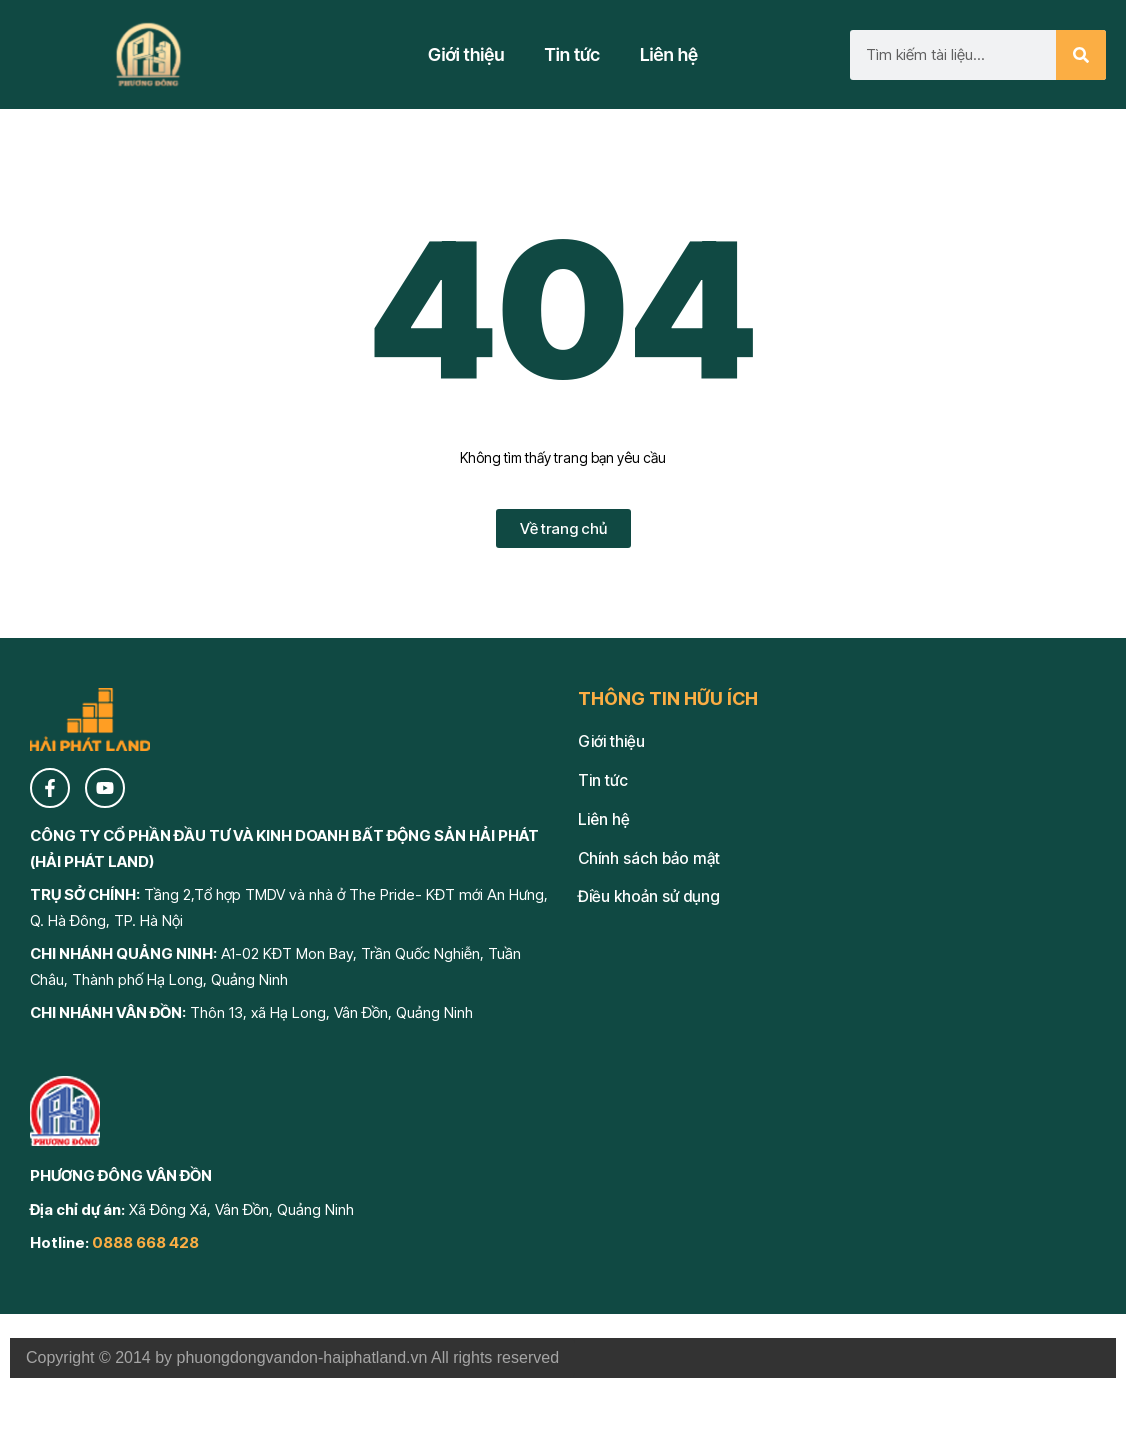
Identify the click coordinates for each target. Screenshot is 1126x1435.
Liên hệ (669, 54)
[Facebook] (50, 788)
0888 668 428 (145, 1242)
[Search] (1081, 55)
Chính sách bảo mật (649, 858)
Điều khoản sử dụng (649, 896)
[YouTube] (105, 788)
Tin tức (573, 54)
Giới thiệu (466, 54)
